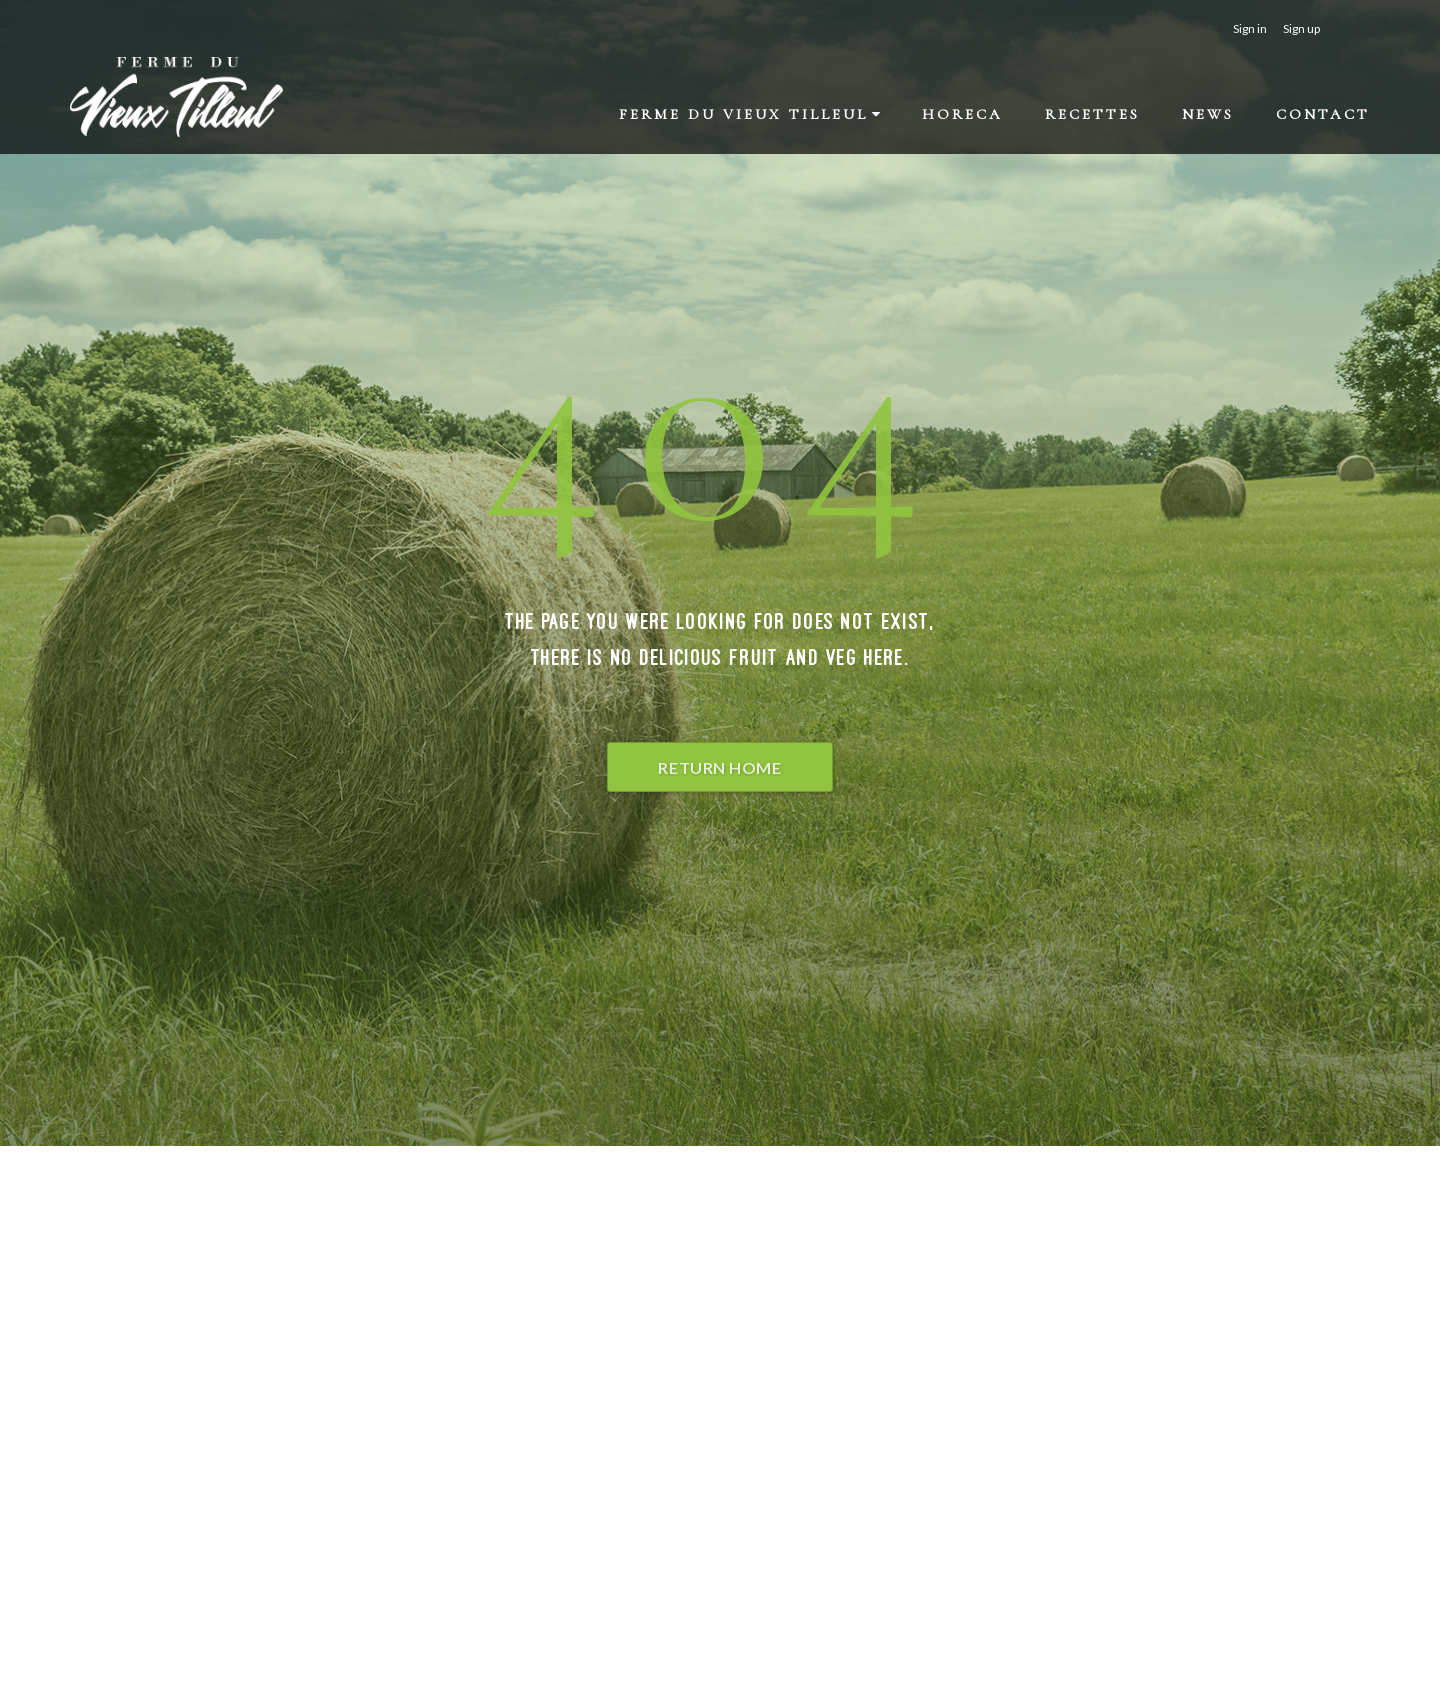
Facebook (883, 1402)
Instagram (885, 1426)
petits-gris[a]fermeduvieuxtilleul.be (963, 1378)
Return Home (719, 767)
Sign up (1301, 28)
